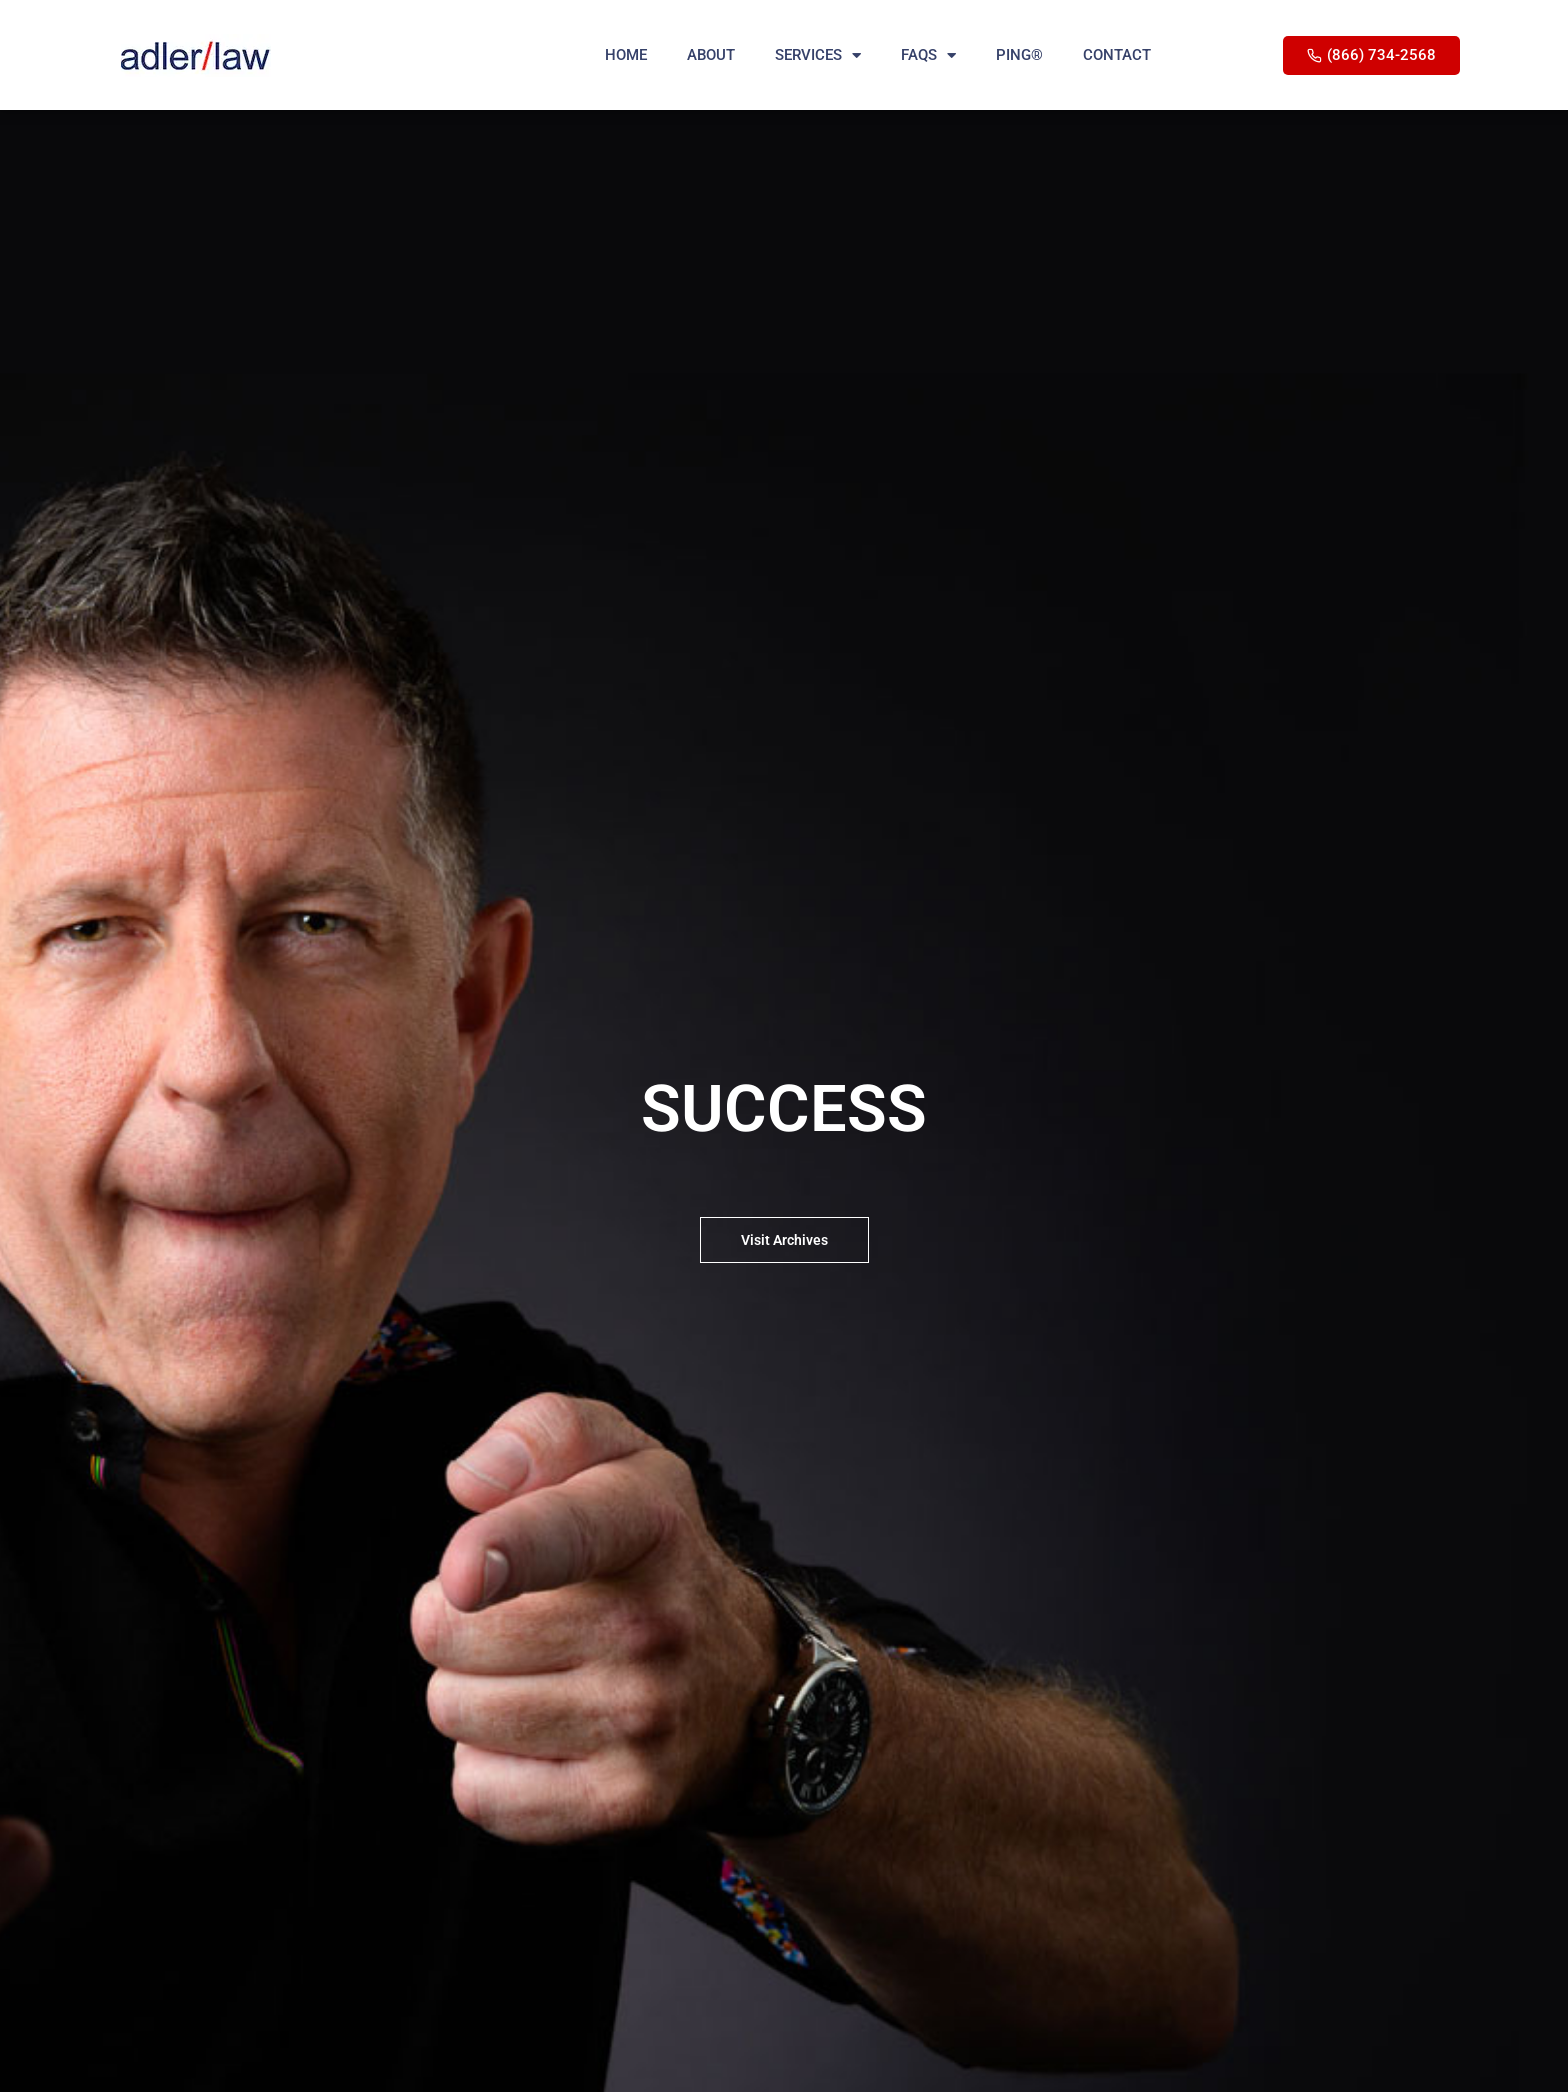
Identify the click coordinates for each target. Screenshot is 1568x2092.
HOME (626, 55)
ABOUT (711, 55)
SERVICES (818, 55)
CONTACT (1117, 55)
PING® (1019, 55)
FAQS (928, 55)
